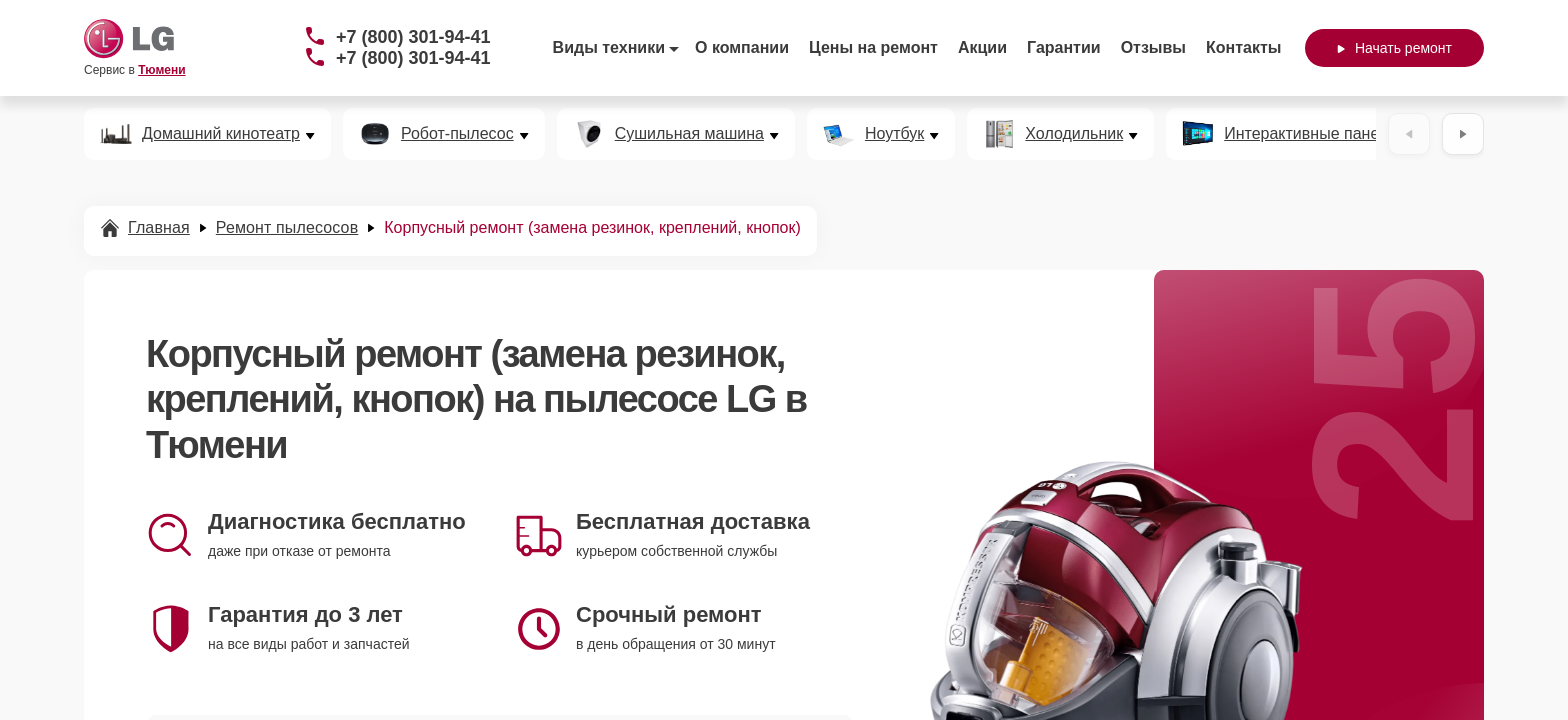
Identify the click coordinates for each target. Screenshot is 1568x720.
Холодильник (1074, 134)
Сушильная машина (689, 134)
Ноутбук (894, 134)
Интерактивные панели (1310, 134)
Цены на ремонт (873, 47)
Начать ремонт (1394, 48)
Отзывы (1153, 47)
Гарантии (1064, 47)
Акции (982, 47)
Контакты (1243, 47)
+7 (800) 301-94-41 (413, 37)
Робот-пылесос (457, 134)
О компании (742, 47)
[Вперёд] (1463, 134)
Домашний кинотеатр (221, 134)
